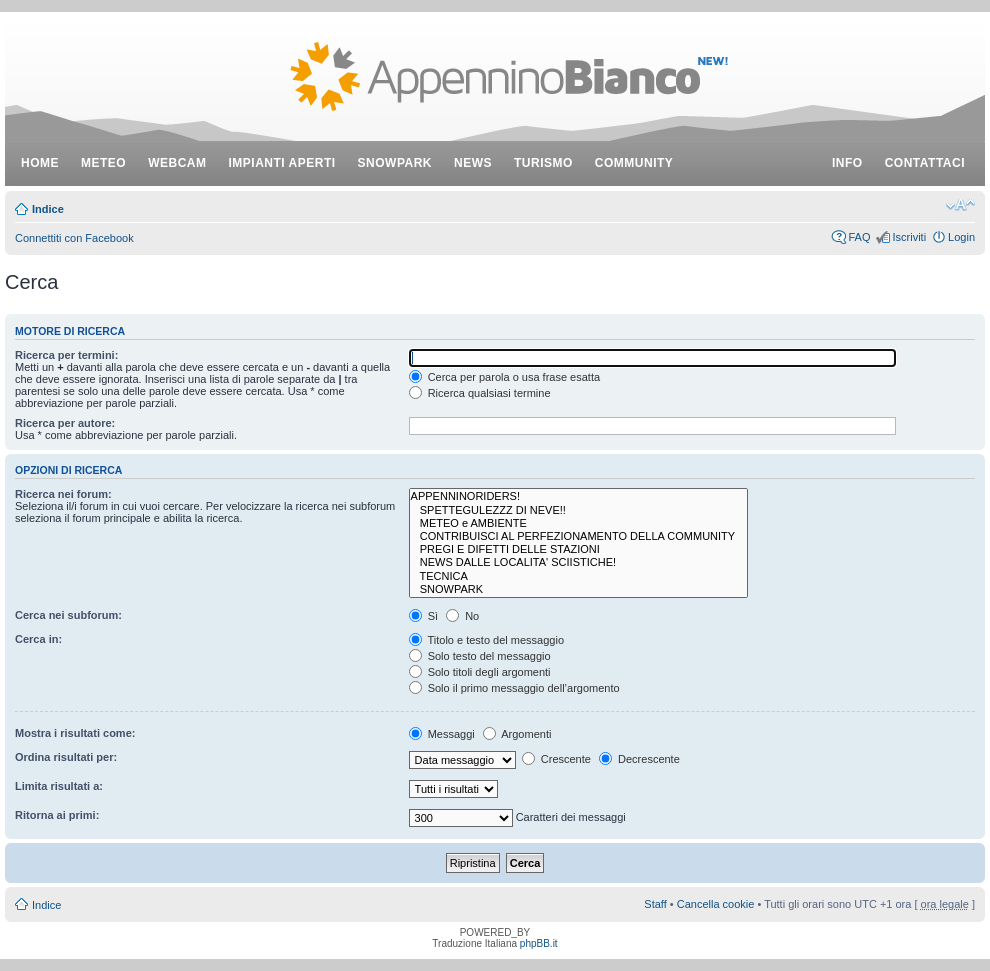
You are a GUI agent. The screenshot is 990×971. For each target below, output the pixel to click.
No (462, 616)
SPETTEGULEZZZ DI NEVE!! (579, 510)
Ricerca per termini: (66, 355)
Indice (48, 209)
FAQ (859, 237)
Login (961, 237)
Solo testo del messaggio (480, 656)
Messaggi (442, 734)
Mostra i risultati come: (75, 733)
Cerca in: (38, 639)
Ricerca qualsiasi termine (480, 393)
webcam (177, 163)
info (847, 163)
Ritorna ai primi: (57, 815)
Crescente (556, 759)
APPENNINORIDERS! (579, 496)
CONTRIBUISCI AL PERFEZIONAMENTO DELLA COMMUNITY (579, 536)
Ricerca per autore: (65, 423)
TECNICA (579, 576)
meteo (103, 163)
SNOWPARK (579, 589)
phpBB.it (539, 943)
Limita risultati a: (59, 786)
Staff (655, 904)
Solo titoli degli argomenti (480, 672)
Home (40, 163)
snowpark (395, 163)
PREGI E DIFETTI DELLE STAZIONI (579, 549)
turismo (543, 163)
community (634, 163)
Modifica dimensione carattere (960, 205)
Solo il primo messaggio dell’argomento (514, 688)
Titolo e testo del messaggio (486, 640)
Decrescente (639, 759)
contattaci (925, 163)
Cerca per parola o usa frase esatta (504, 377)
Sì (423, 616)
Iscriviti (909, 237)
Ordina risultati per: (66, 757)
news (473, 163)
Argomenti (517, 734)
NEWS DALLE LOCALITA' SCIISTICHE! (579, 562)
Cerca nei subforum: (68, 615)
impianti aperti (282, 163)
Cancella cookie (716, 904)
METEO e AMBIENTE (579, 523)
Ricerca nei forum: (63, 494)
